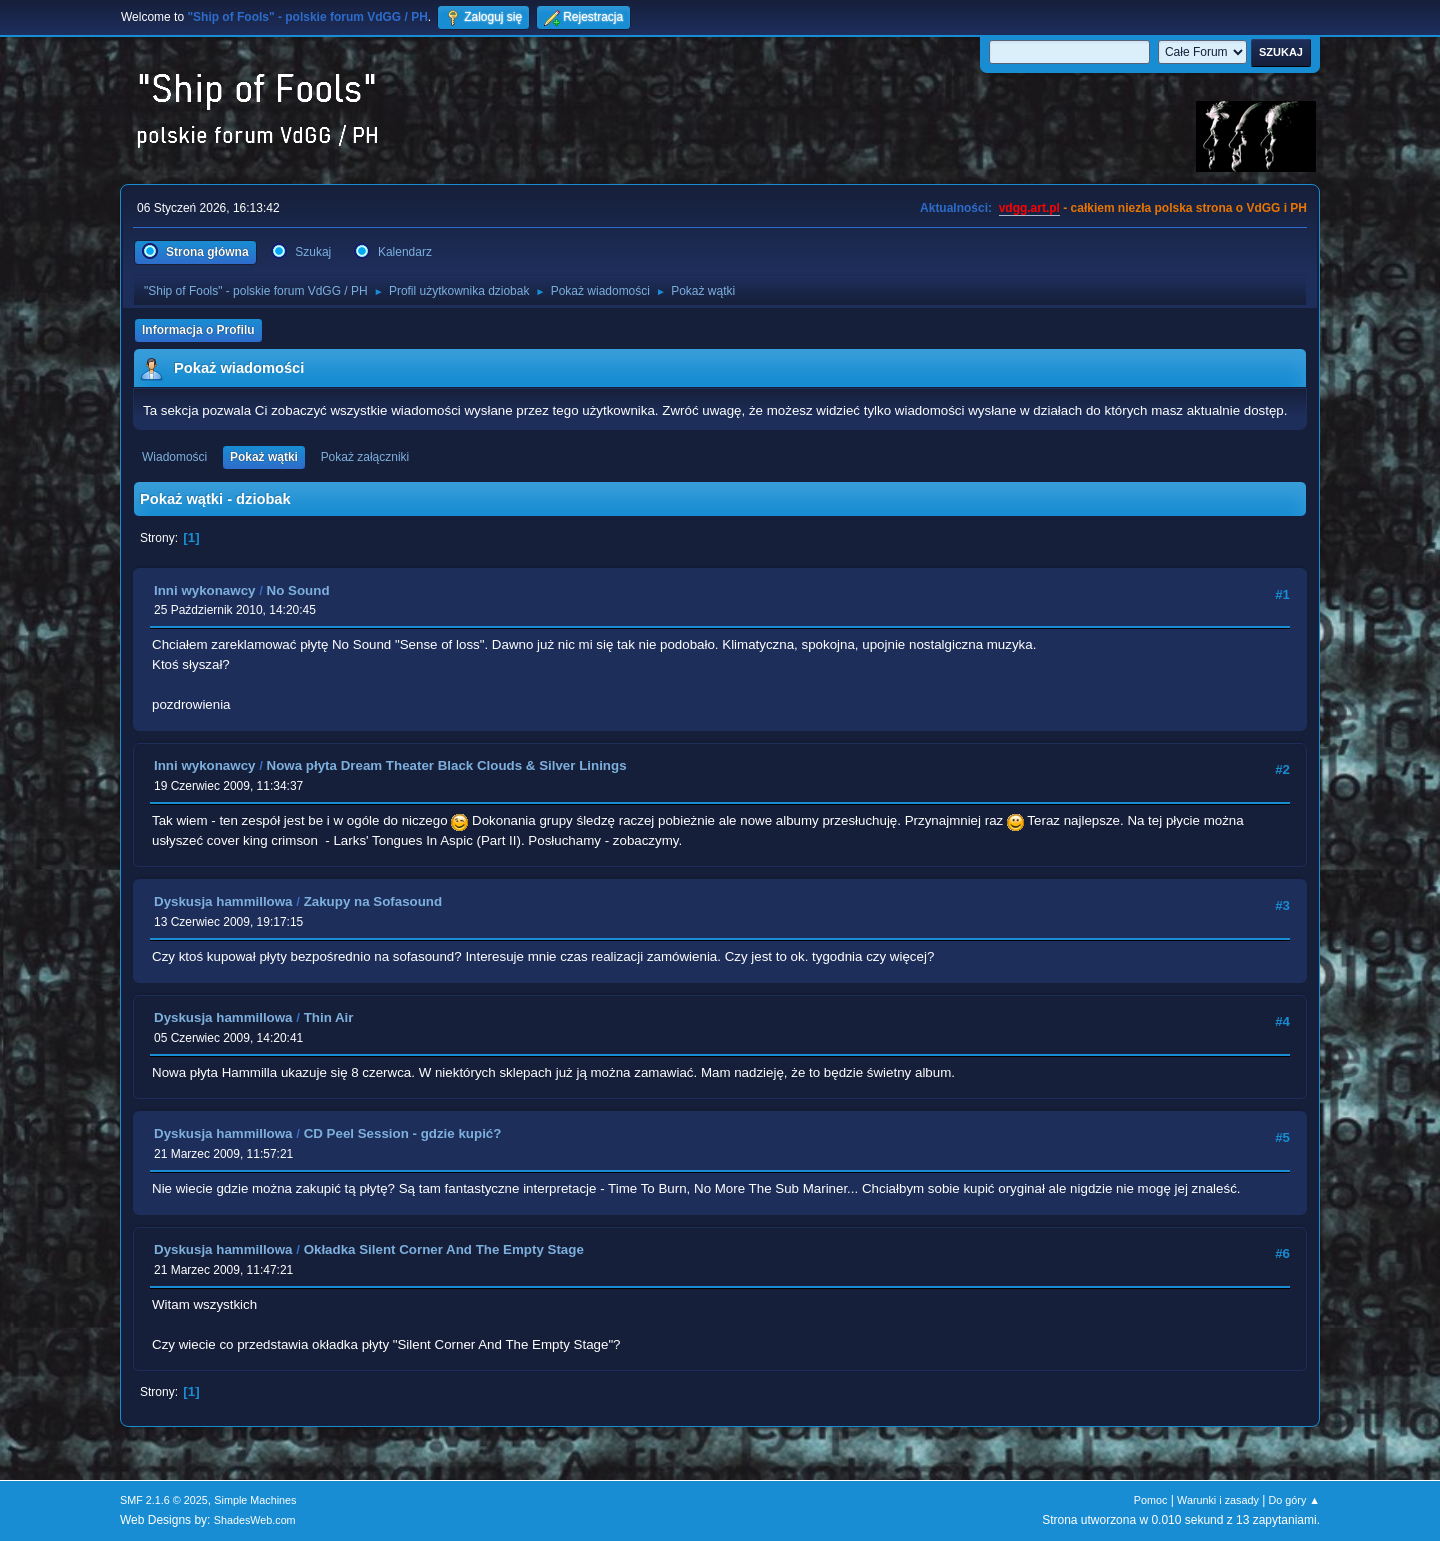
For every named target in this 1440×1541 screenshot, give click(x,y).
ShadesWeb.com (255, 1520)
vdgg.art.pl (1029, 208)
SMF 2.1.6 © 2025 (164, 1500)
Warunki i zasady (1218, 1500)
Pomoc (1151, 1500)
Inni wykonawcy (204, 590)
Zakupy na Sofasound (373, 901)
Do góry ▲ (1294, 1500)
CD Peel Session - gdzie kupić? (403, 1133)
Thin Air (329, 1017)
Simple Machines (255, 1500)
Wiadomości (174, 457)
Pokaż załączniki (365, 457)
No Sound (298, 590)
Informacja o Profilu (198, 330)
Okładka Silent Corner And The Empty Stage (444, 1249)
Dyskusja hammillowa (223, 901)
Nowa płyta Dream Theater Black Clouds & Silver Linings (447, 765)
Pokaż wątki (264, 457)
